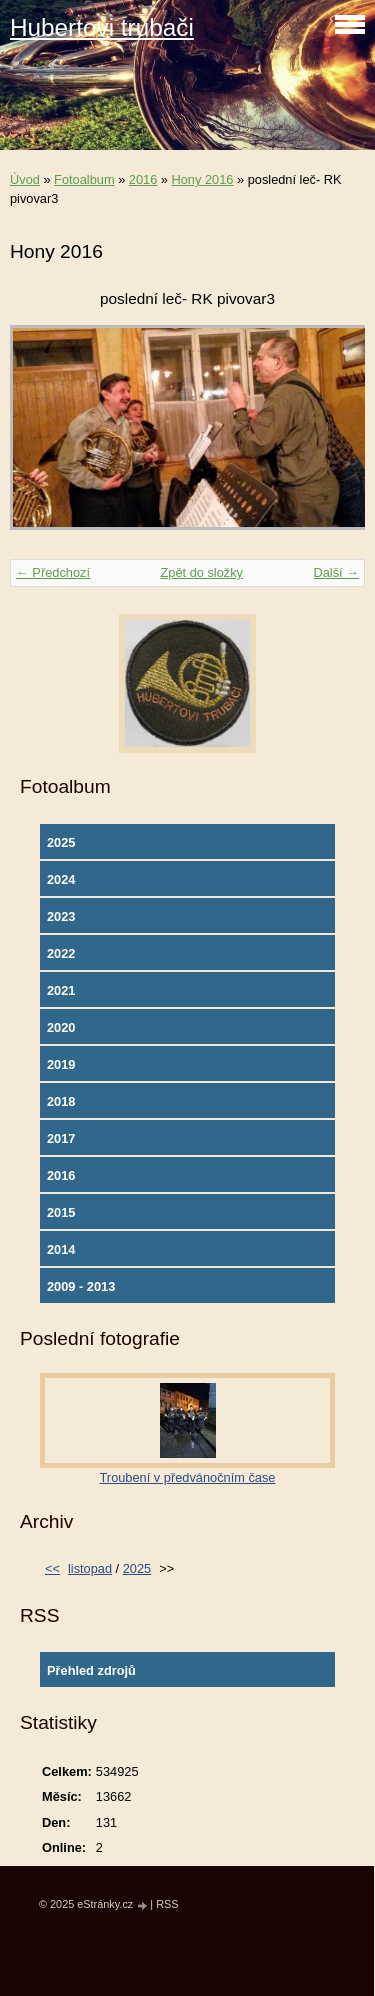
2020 (61, 1027)
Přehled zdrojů (91, 1670)
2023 (61, 916)
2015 (61, 1212)
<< (52, 1568)
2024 (61, 879)
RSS (167, 1904)
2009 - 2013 (81, 1286)
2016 (143, 179)
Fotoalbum (84, 179)
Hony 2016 (203, 179)
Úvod (25, 179)
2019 (61, 1064)
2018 (61, 1101)
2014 (61, 1249)
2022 (61, 953)
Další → (336, 572)
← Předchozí (53, 572)
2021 (61, 990)
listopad (90, 1568)
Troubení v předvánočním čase (188, 1477)
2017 (61, 1138)
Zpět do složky (201, 572)
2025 (61, 842)
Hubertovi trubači (102, 27)
